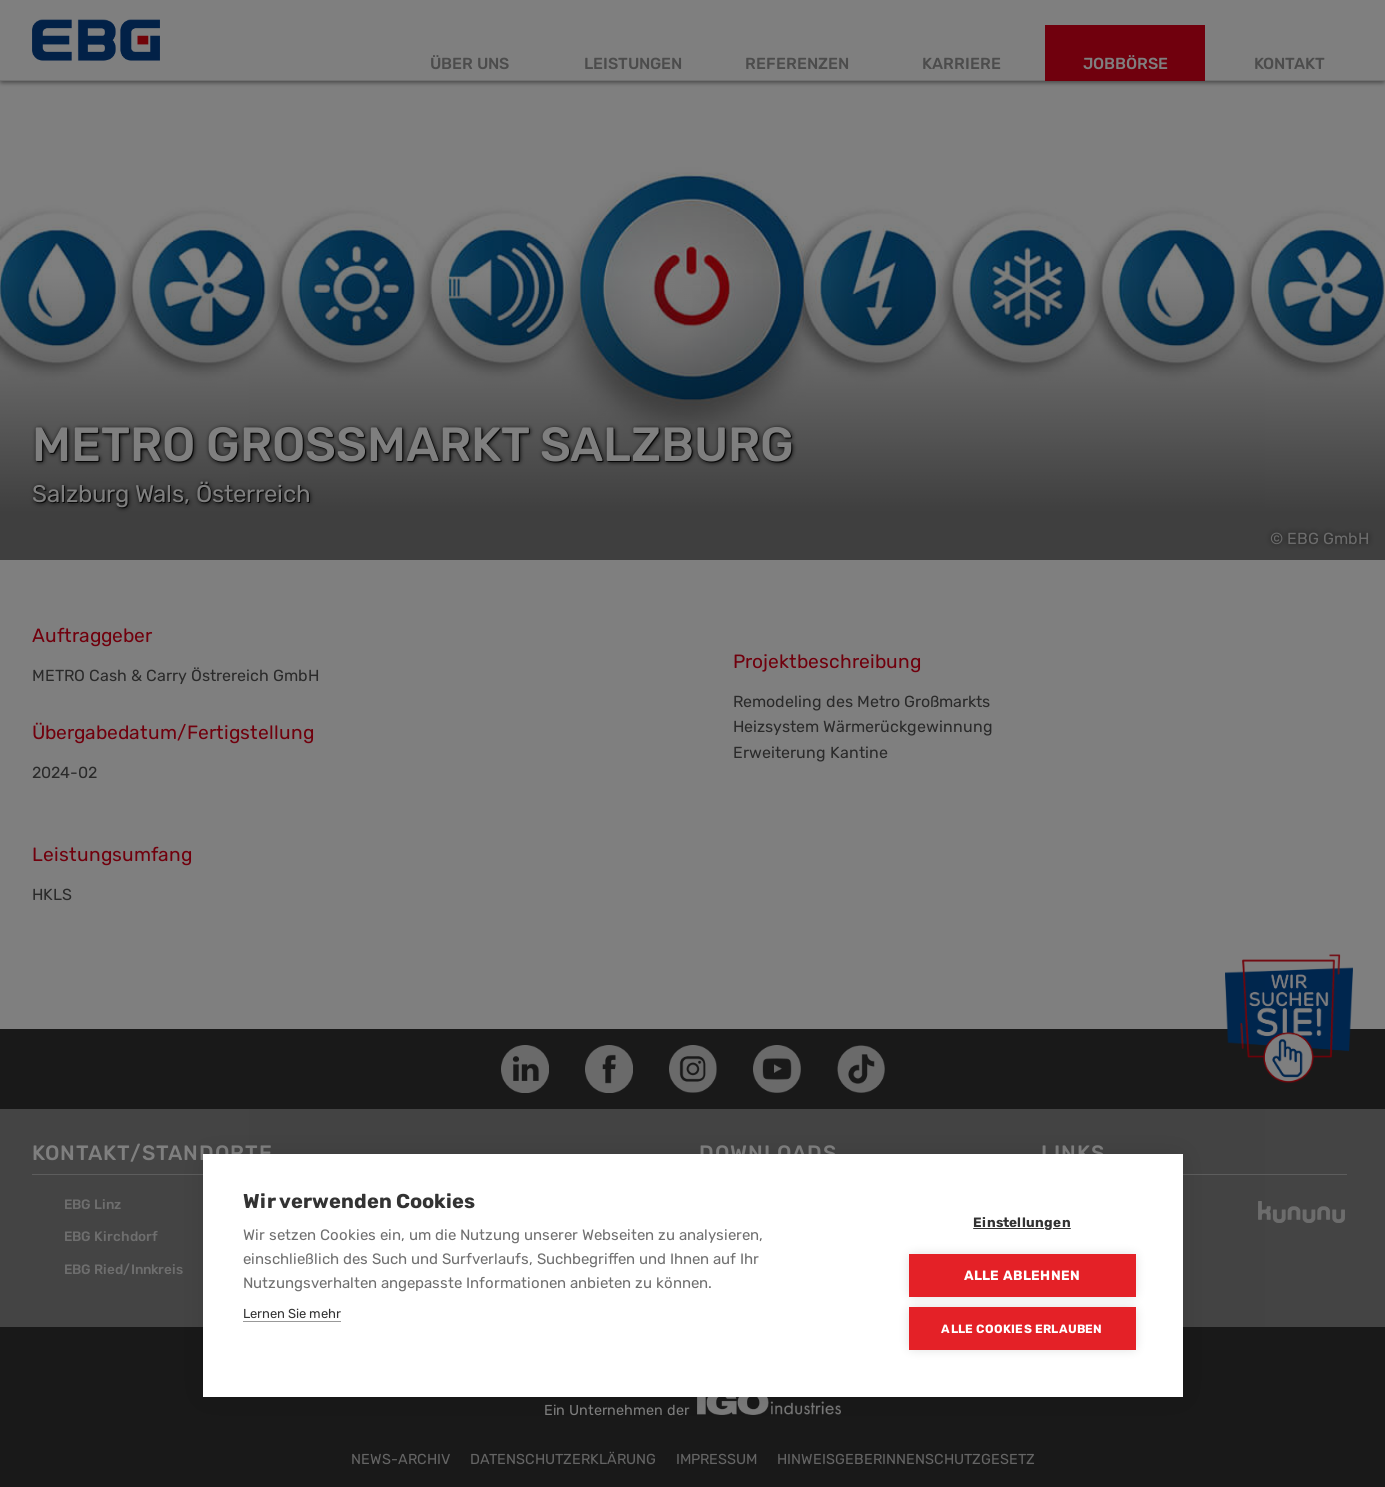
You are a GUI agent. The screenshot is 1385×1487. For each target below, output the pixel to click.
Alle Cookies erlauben (1021, 1329)
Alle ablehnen (1022, 1275)
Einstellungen (1022, 1222)
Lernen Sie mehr (292, 1313)
